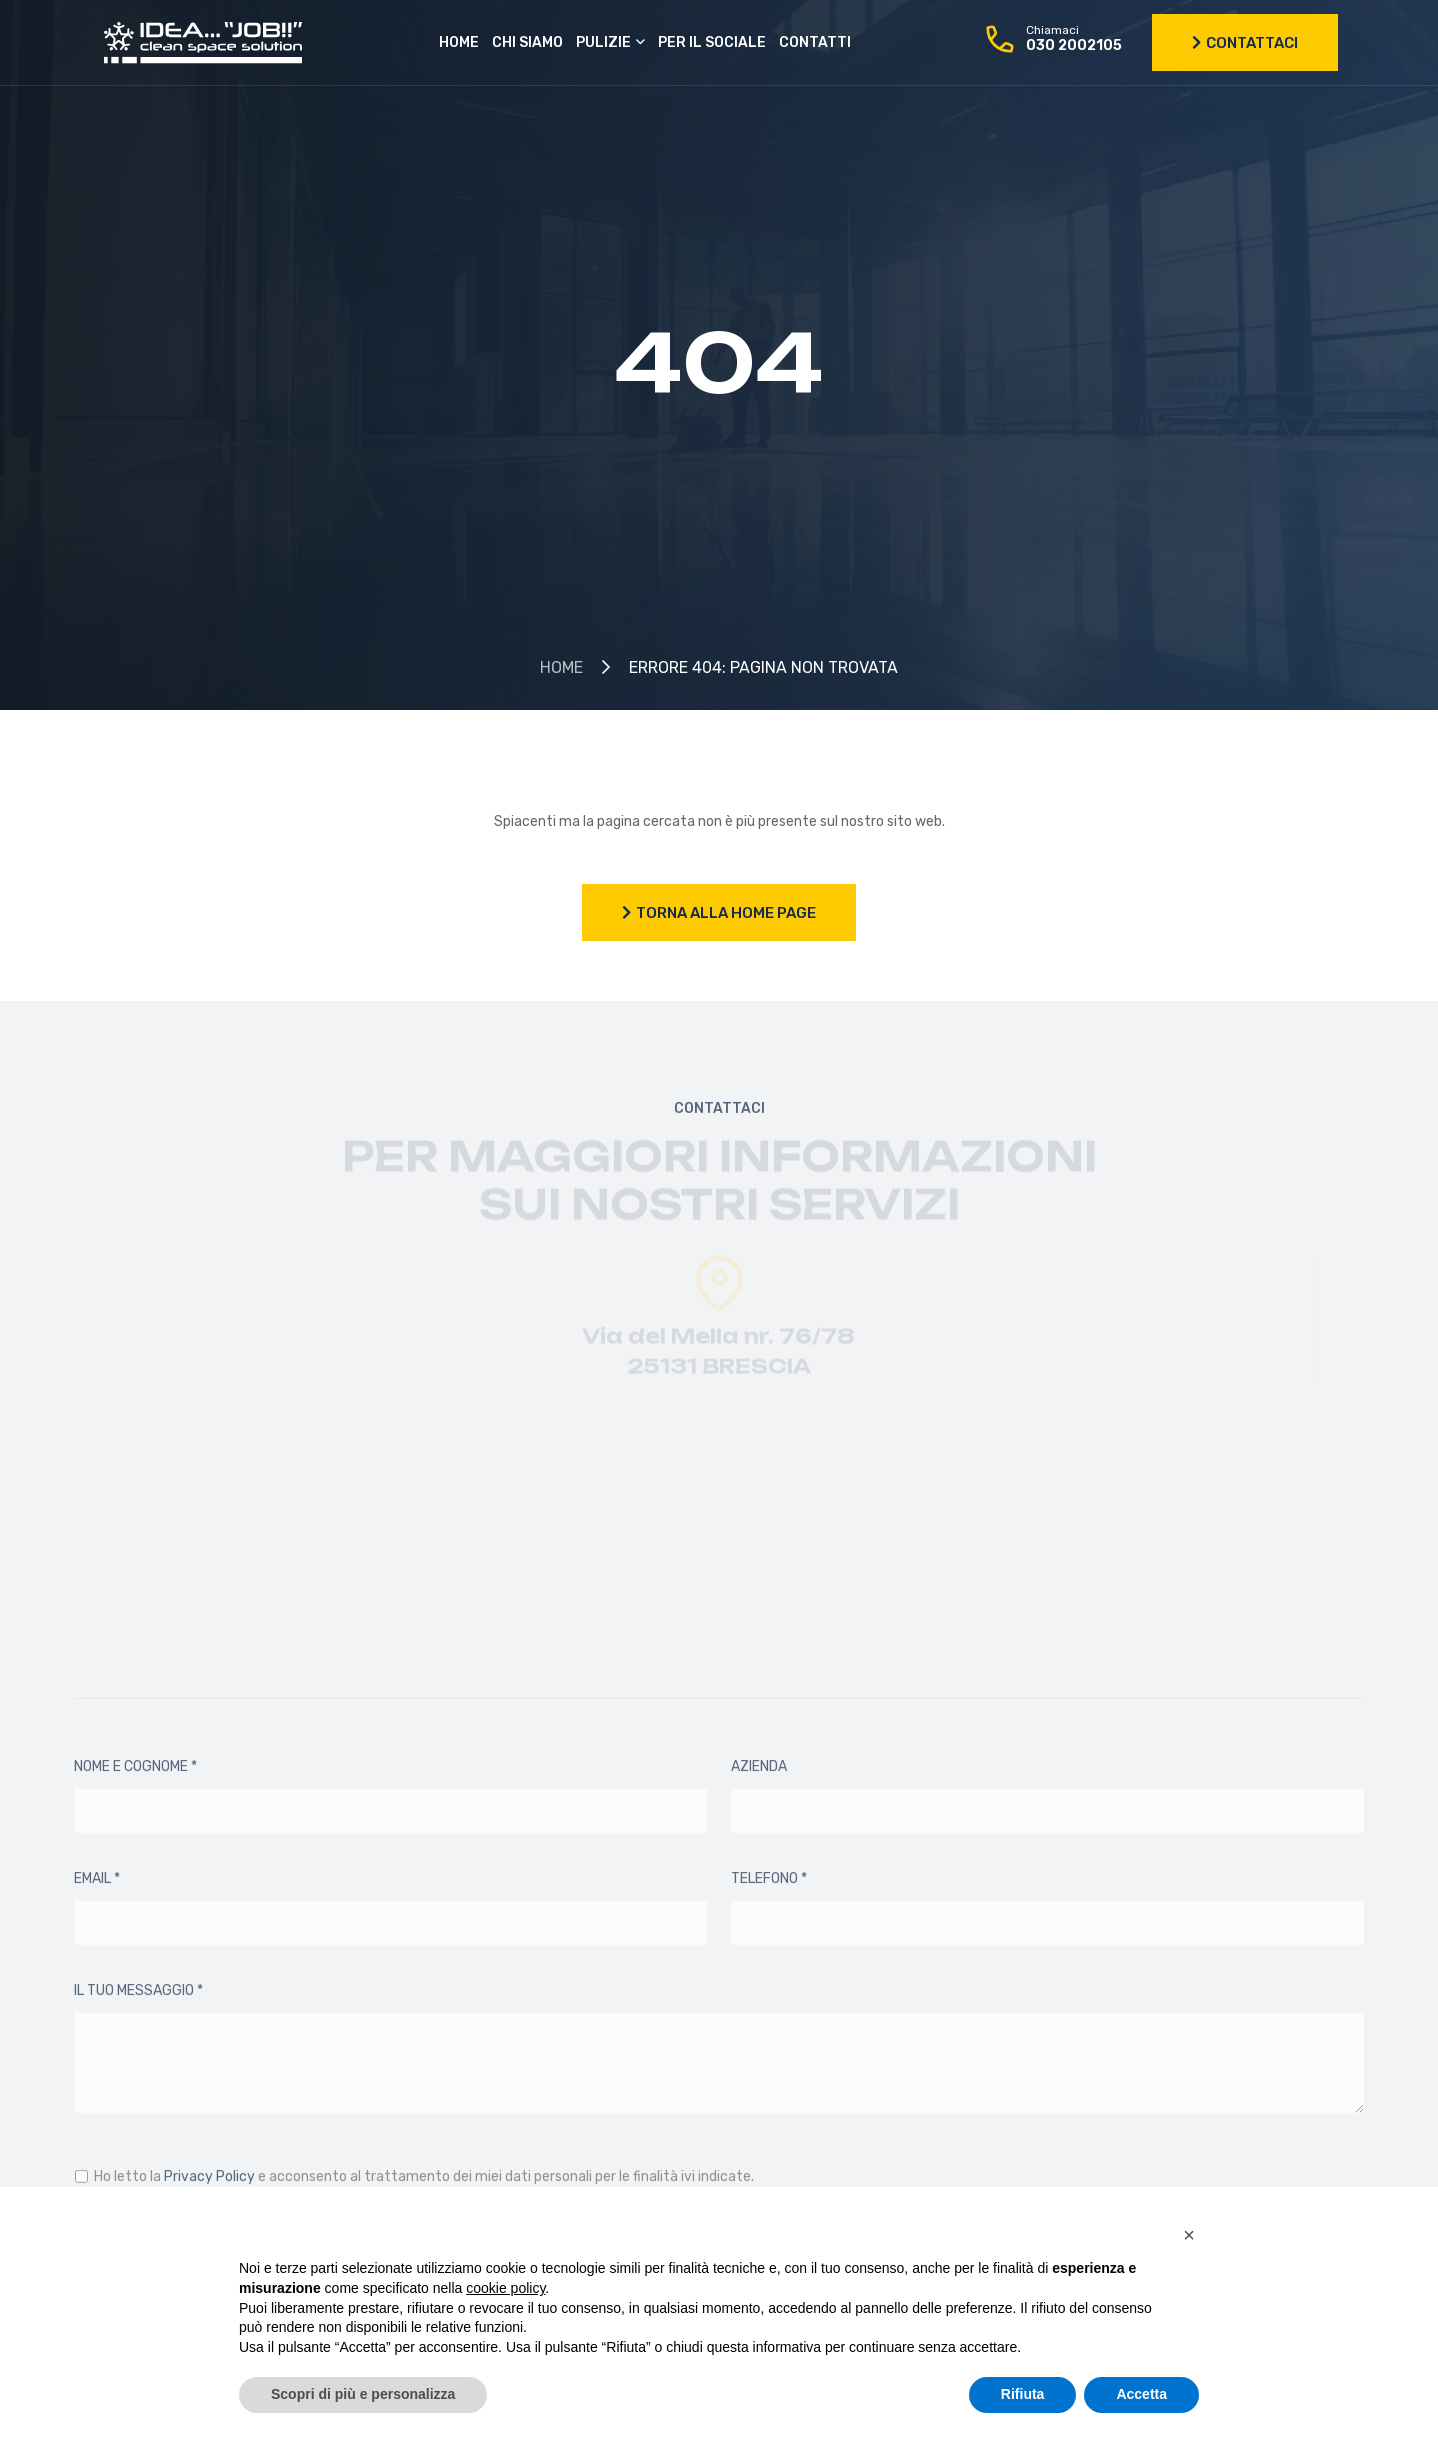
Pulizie (603, 42)
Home (459, 42)
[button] (1189, 2235)
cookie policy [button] (505, 2288)
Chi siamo (527, 42)
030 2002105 (1074, 45)
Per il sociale (712, 42)
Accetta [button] (1141, 2394)
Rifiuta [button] (1023, 2394)
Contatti (815, 42)
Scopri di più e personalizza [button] (363, 2394)
